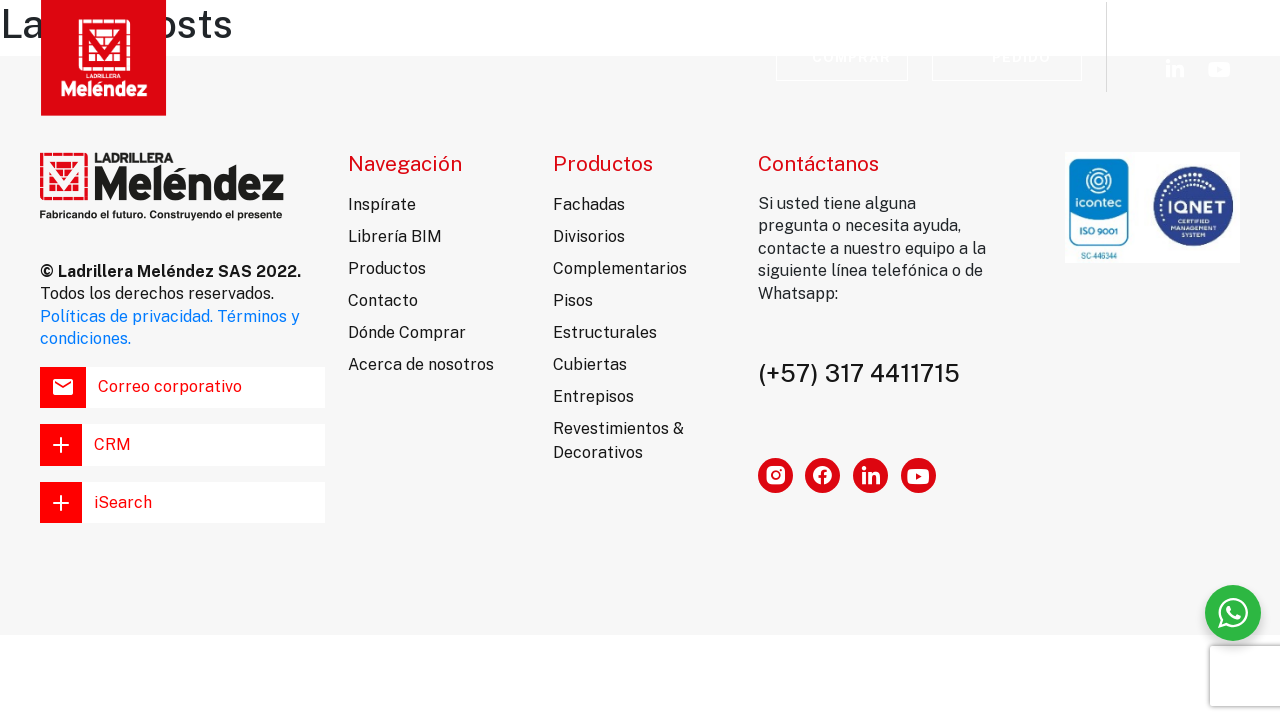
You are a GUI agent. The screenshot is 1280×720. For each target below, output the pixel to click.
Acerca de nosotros (421, 364)
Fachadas (589, 204)
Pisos (573, 300)
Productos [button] (338, 47)
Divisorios (589, 236)
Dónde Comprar (407, 332)
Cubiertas (590, 364)
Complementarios (620, 268)
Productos (387, 268)
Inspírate (214, 47)
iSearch (96, 503)
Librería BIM (472, 47)
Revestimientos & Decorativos (618, 440)
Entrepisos (593, 396)
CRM (85, 445)
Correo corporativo (141, 388)
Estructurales (605, 332)
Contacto (600, 47)
